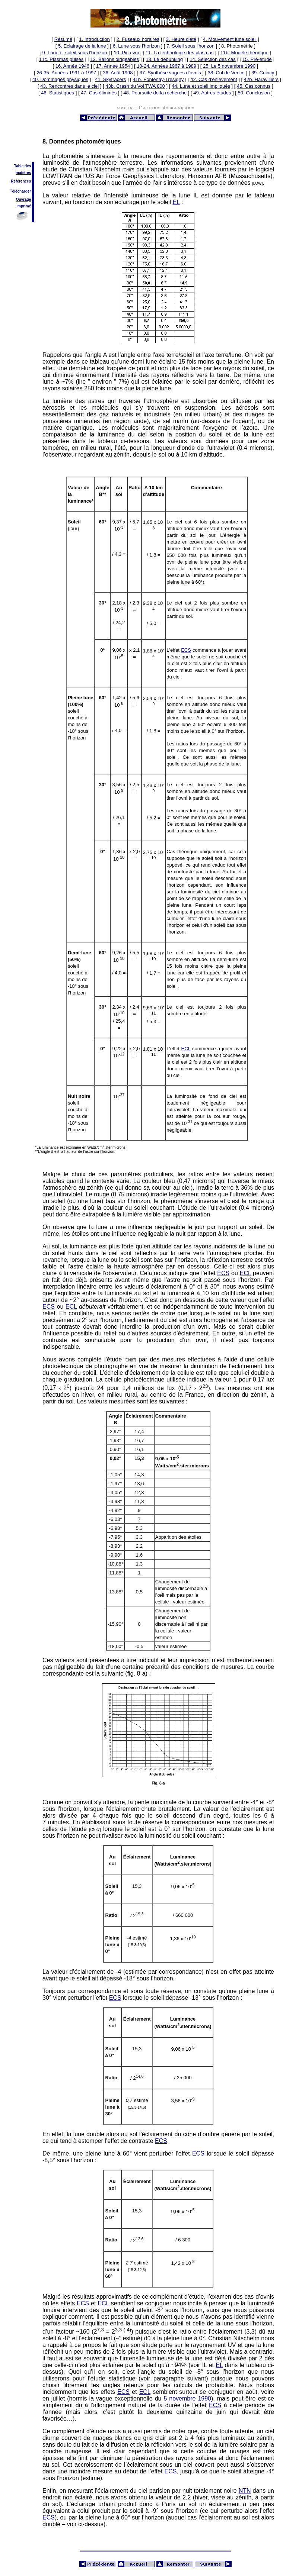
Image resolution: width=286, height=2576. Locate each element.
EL (176, 202)
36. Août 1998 (118, 72)
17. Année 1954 (113, 66)
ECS (186, 650)
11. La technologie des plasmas (180, 52)
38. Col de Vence (226, 72)
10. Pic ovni (126, 52)
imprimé (23, 206)
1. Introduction (94, 39)
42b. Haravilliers (261, 79)
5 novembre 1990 (187, 2398)
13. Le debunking (164, 59)
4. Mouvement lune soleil (230, 39)
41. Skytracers (110, 79)
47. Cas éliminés (99, 93)
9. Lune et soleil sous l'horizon (74, 52)
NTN (245, 2491)
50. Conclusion (254, 93)
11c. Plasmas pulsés (61, 59)
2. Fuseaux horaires (138, 39)
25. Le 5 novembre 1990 (229, 66)
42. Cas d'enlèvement (213, 79)
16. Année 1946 (72, 66)
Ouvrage (23, 199)
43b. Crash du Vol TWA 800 (135, 86)
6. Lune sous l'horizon (136, 46)
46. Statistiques (57, 93)
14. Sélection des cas (213, 59)
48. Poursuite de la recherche (155, 93)
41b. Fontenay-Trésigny (158, 79)
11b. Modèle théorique (244, 52)
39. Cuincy (262, 72)
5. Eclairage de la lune (82, 46)
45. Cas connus (253, 86)
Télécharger (20, 191)
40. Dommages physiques (60, 79)
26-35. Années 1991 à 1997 (66, 72)
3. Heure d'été (181, 39)
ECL (186, 1048)
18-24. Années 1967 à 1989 (166, 66)
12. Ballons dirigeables (114, 59)
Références (21, 181)
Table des (22, 166)
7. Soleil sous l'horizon (190, 46)
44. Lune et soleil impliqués (201, 86)
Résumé (63, 39)
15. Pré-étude (257, 59)
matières (23, 173)
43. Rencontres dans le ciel (69, 86)
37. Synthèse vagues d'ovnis (170, 72)
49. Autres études (212, 93)
